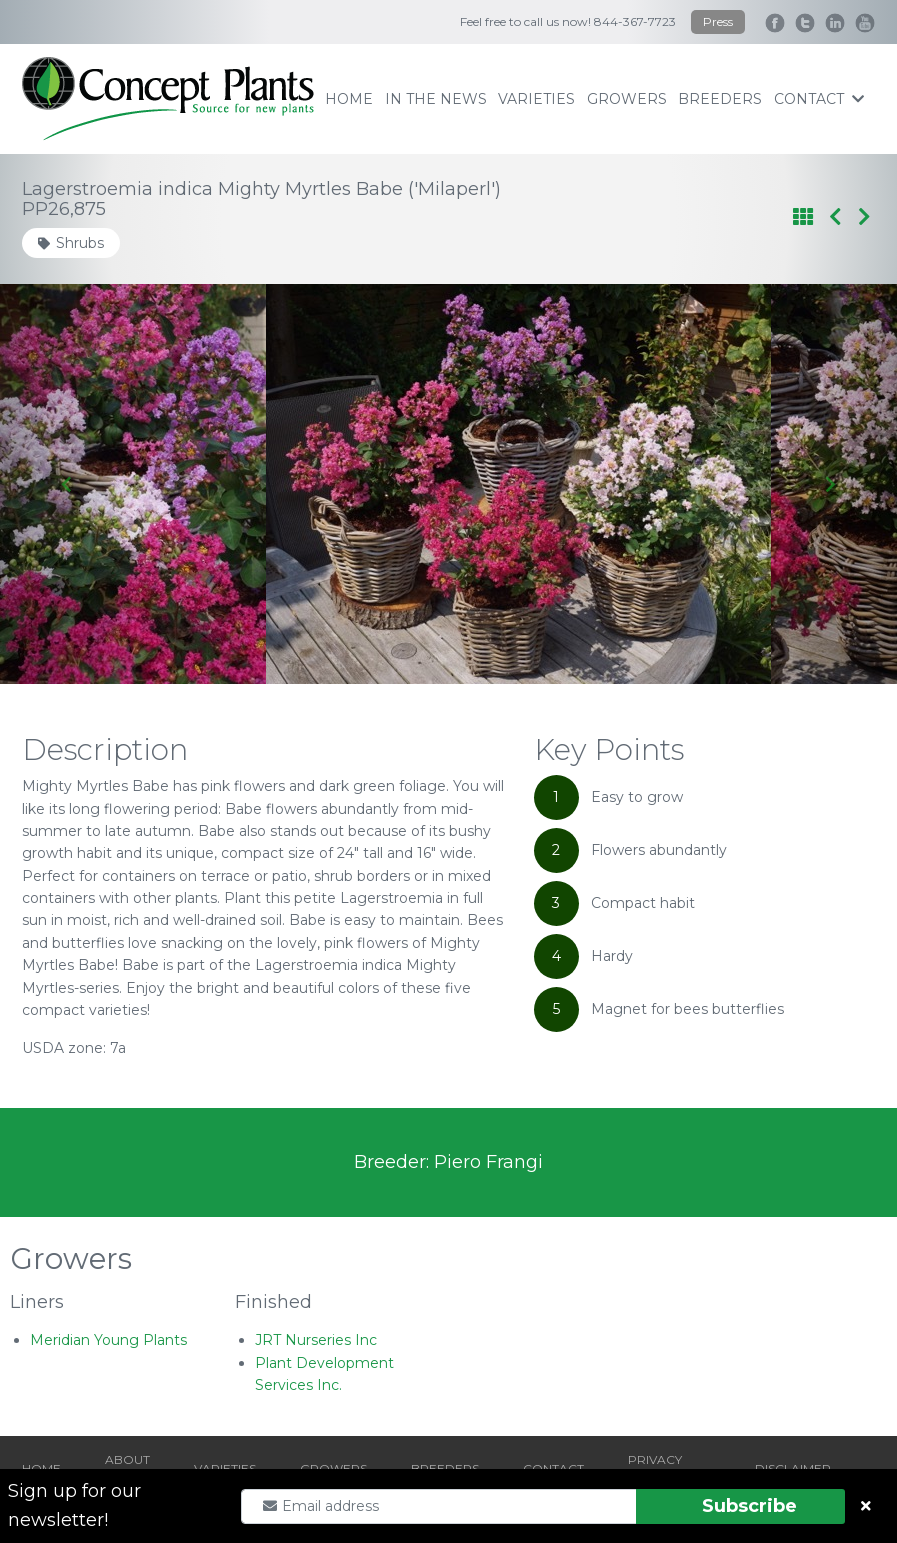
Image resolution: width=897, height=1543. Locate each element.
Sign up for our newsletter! (74, 1505)
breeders (720, 99)
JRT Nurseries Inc (316, 1340)
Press (718, 21)
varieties (536, 99)
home (349, 99)
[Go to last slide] (67, 484)
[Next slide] (829, 484)
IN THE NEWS (436, 99)
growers (627, 99)
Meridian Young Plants (108, 1340)
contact (819, 99)
